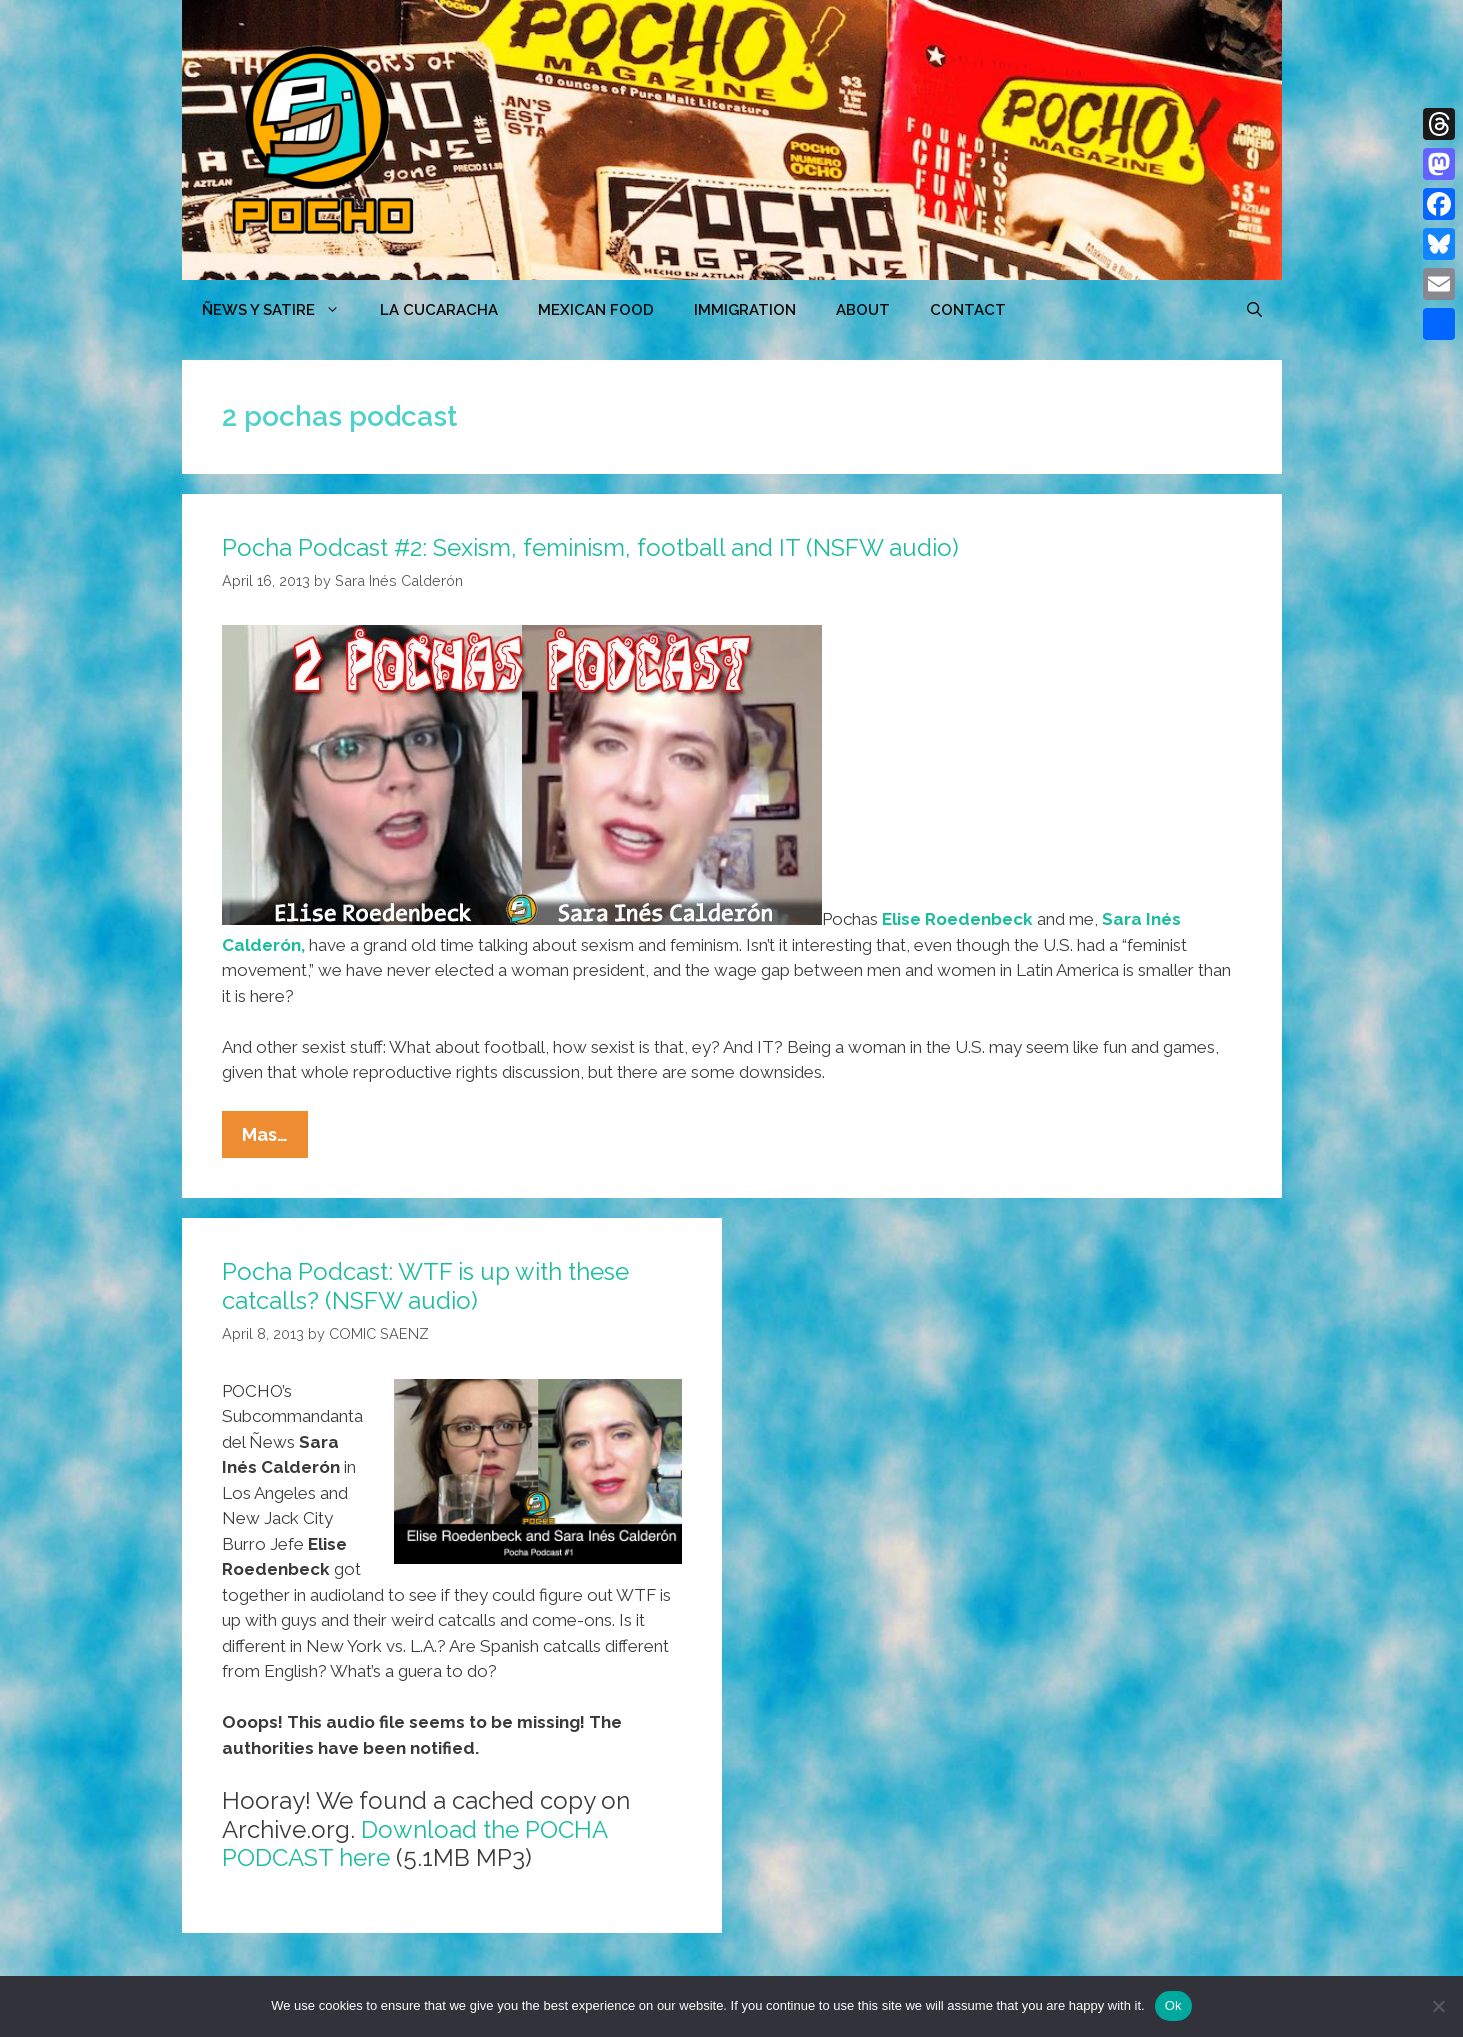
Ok (1173, 2005)
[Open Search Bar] (1254, 310)
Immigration (745, 310)
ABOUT (863, 310)
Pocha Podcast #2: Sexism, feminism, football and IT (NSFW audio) (590, 547)
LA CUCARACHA (439, 310)
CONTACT (968, 310)
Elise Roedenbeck (957, 919)
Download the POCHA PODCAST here (414, 1844)
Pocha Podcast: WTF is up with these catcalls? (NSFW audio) (425, 1286)
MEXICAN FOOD (596, 310)
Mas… (275, 1139)
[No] (1438, 2006)
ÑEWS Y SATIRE (281, 310)
